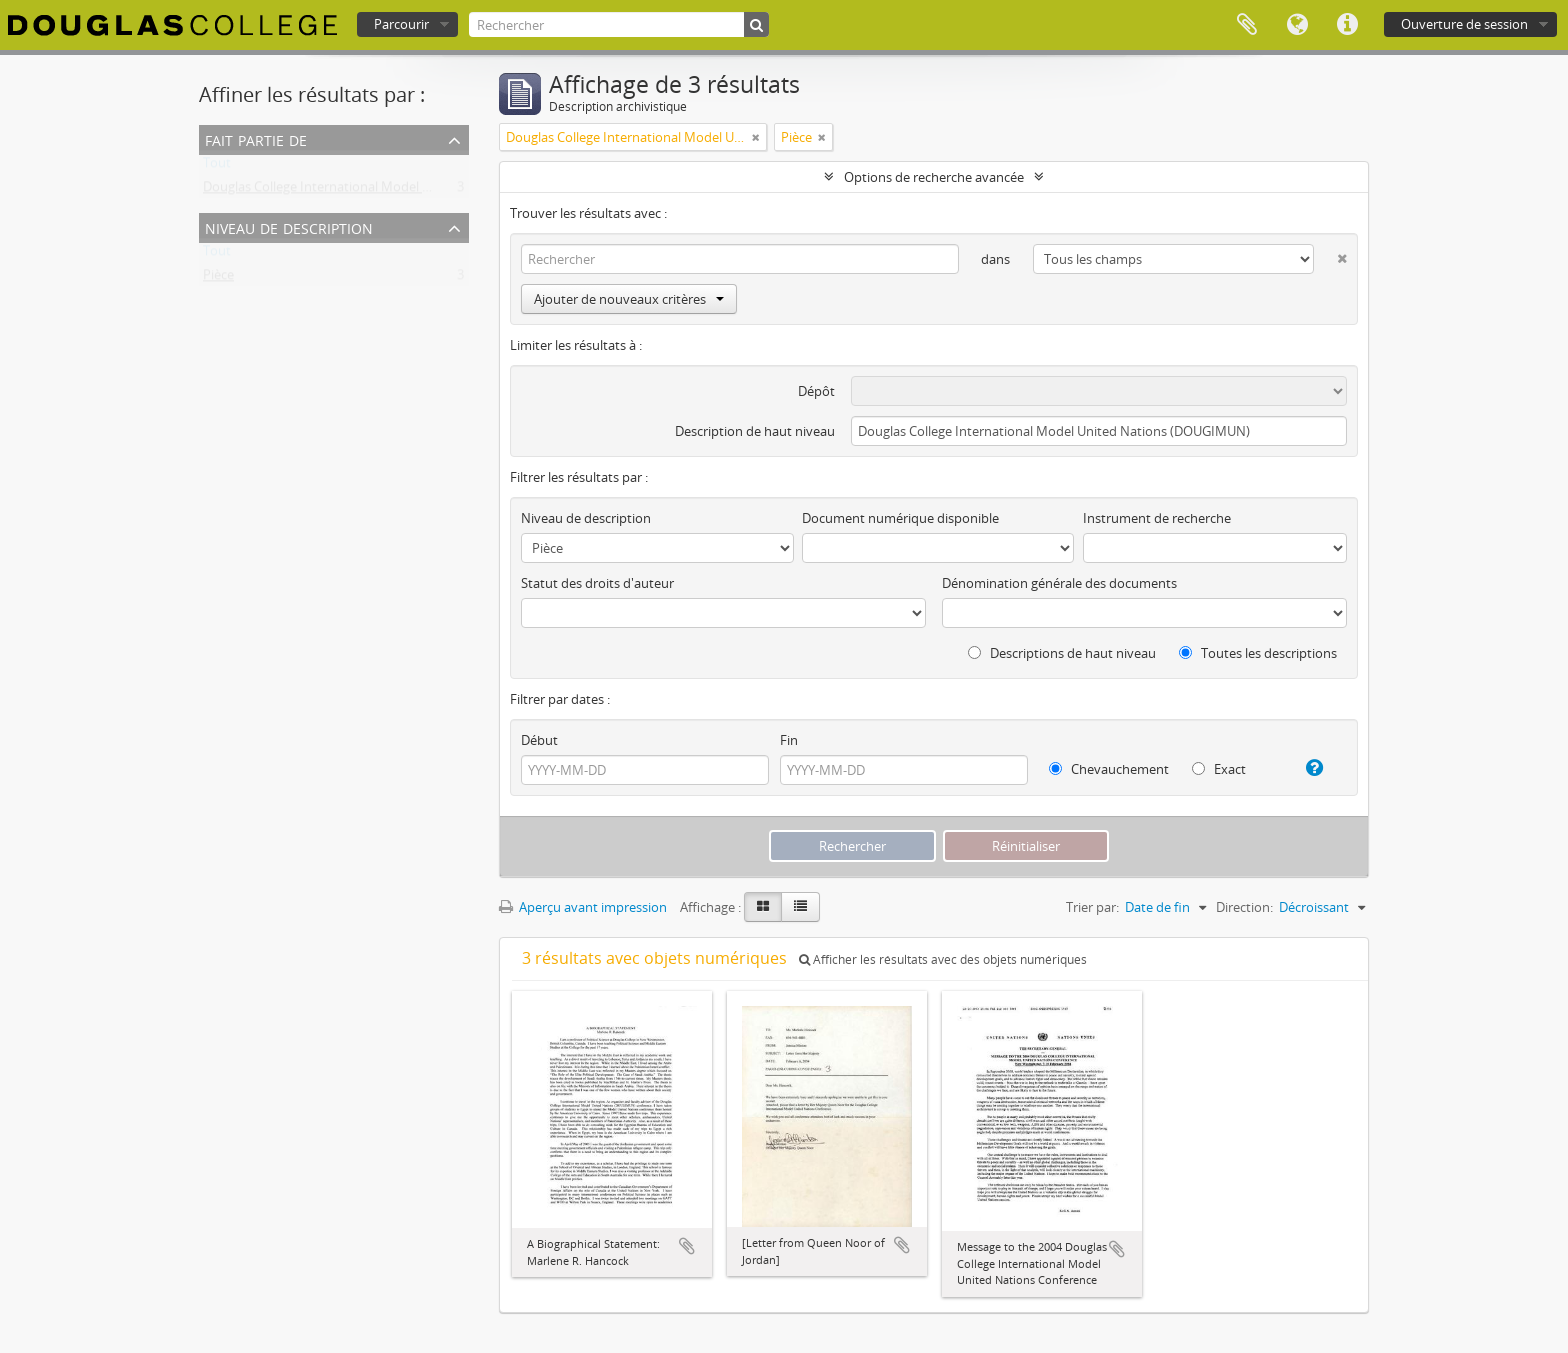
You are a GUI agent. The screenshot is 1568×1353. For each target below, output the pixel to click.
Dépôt (816, 391)
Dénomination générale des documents (1059, 583)
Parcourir (401, 24)
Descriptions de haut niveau (1062, 653)
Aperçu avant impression (583, 907)
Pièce (218, 279)
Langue (1297, 25)
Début (539, 740)
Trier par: (1092, 907)
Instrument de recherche (1157, 518)
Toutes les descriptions (1258, 653)
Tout (217, 167)
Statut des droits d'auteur (597, 583)
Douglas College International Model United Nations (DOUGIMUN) (399, 191)
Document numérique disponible (900, 518)
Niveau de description (289, 226)
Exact (1219, 769)
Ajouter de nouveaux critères (629, 299)
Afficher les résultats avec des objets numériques (943, 959)
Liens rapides (1347, 25)
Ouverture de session (1464, 24)
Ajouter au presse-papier (687, 1246)
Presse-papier (1247, 25)
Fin (789, 740)
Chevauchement (1109, 769)
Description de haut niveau (755, 431)
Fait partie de (256, 138)
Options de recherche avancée (934, 177)
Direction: (1244, 907)
